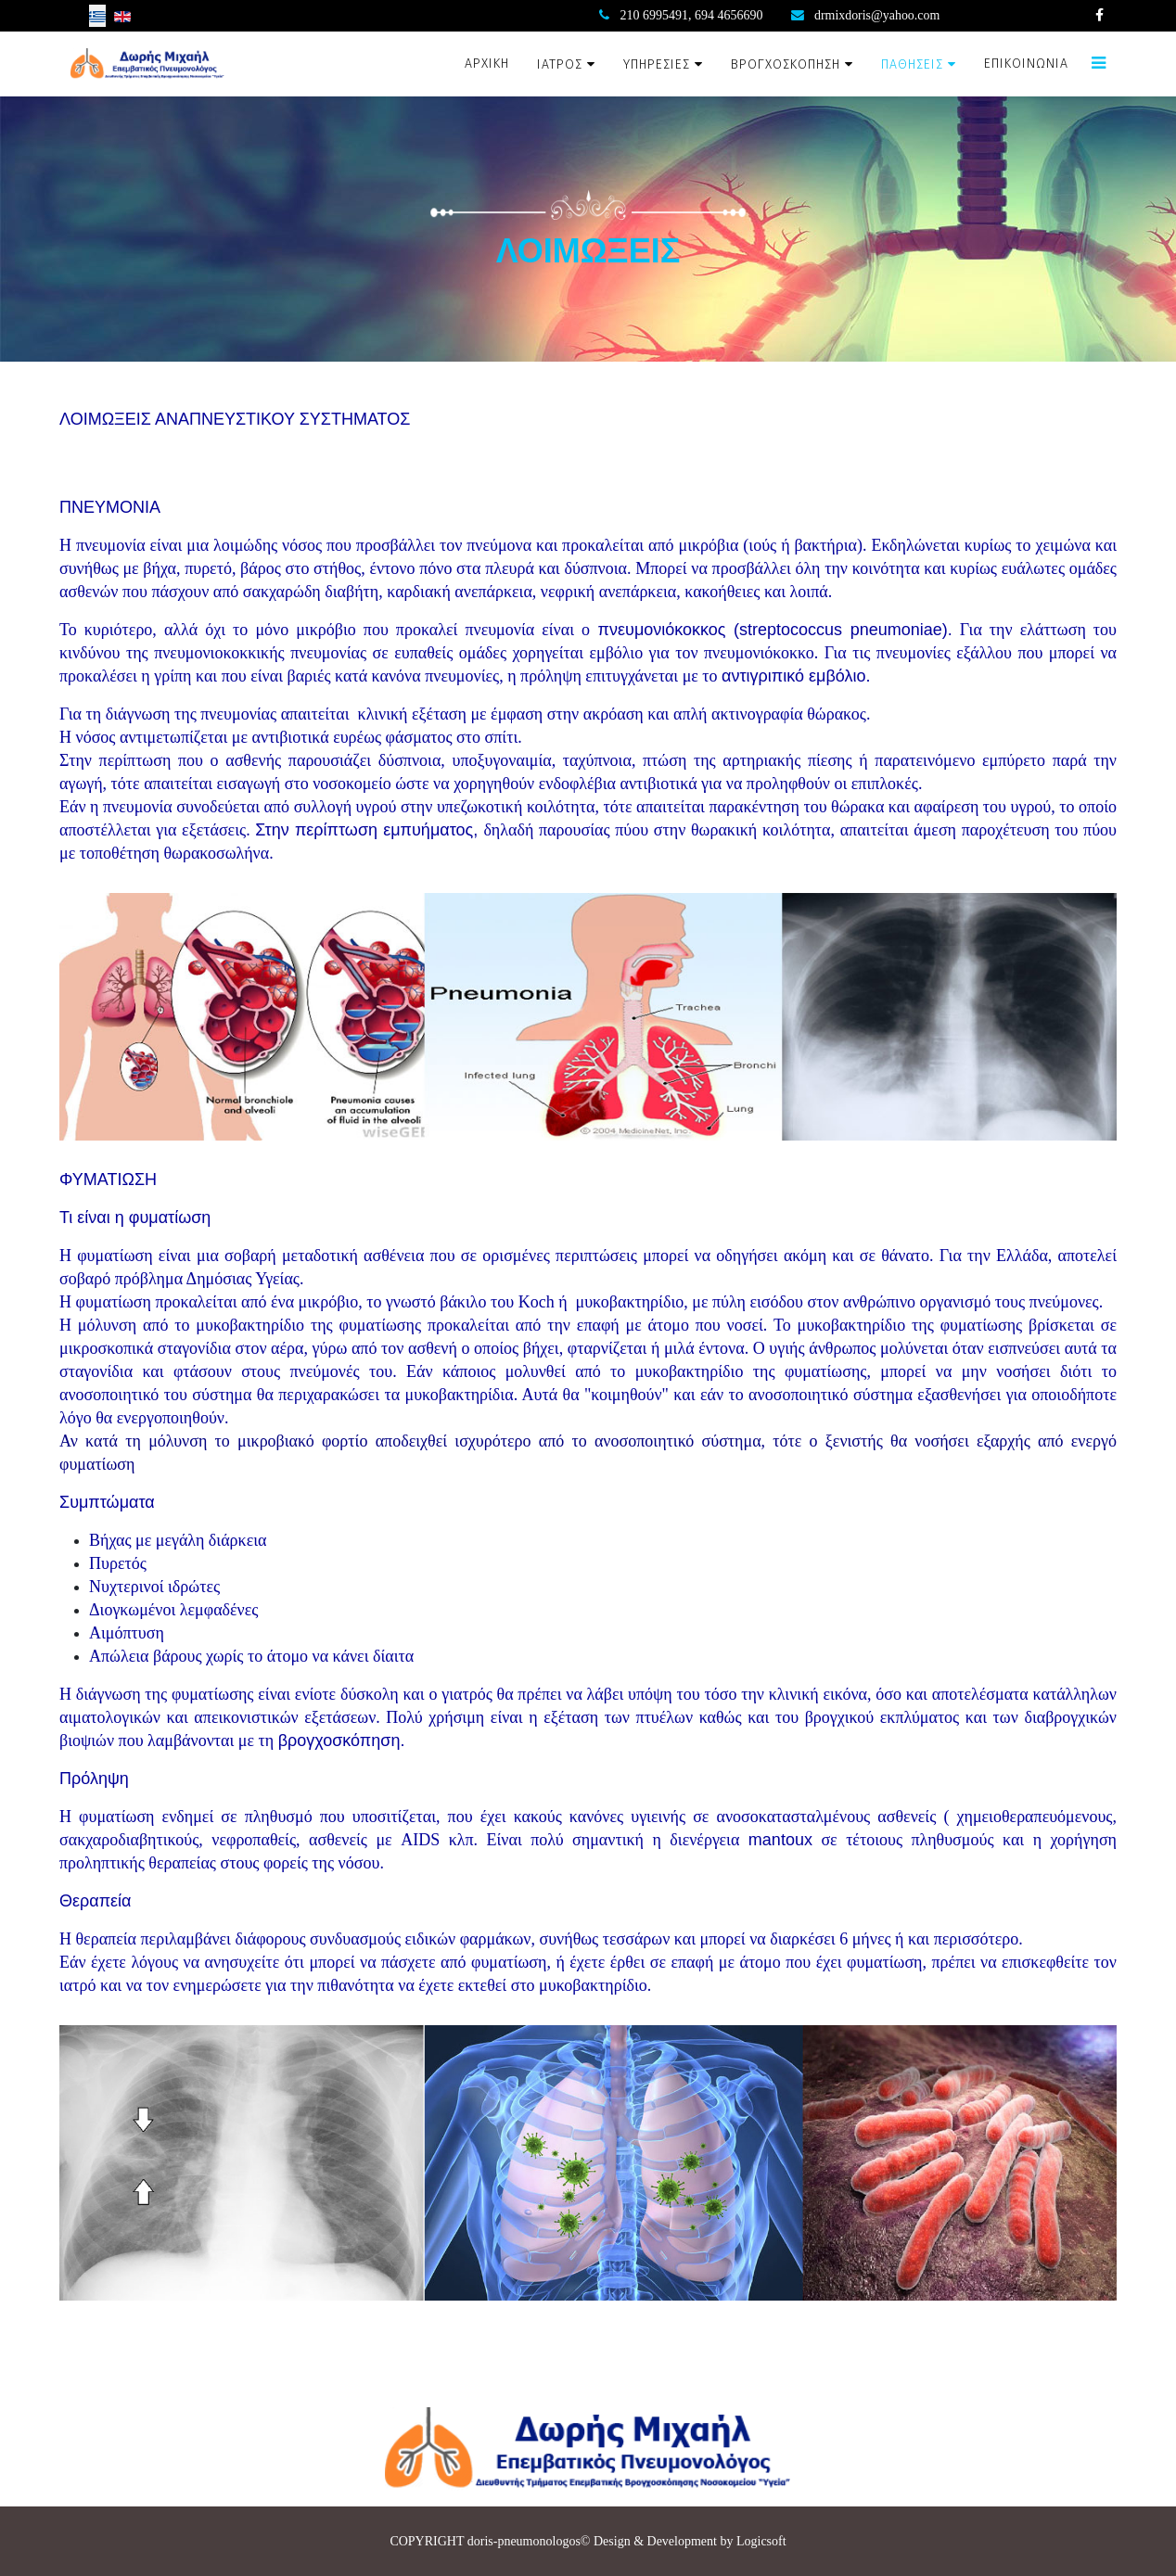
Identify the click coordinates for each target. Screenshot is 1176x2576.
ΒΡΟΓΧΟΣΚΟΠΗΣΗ (785, 64)
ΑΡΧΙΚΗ (487, 63)
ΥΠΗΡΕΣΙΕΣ (656, 64)
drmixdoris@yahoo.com (877, 15)
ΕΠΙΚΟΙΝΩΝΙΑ (1026, 63)
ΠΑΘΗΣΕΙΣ (912, 64)
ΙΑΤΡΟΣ (559, 64)
